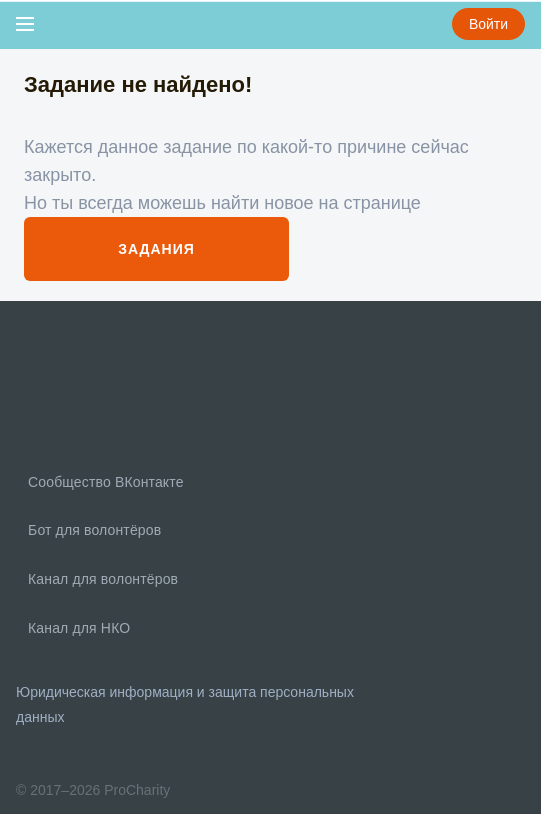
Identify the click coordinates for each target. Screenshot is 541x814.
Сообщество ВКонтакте (104, 482)
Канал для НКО (77, 628)
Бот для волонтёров (92, 530)
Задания (156, 249)
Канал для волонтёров (101, 579)
